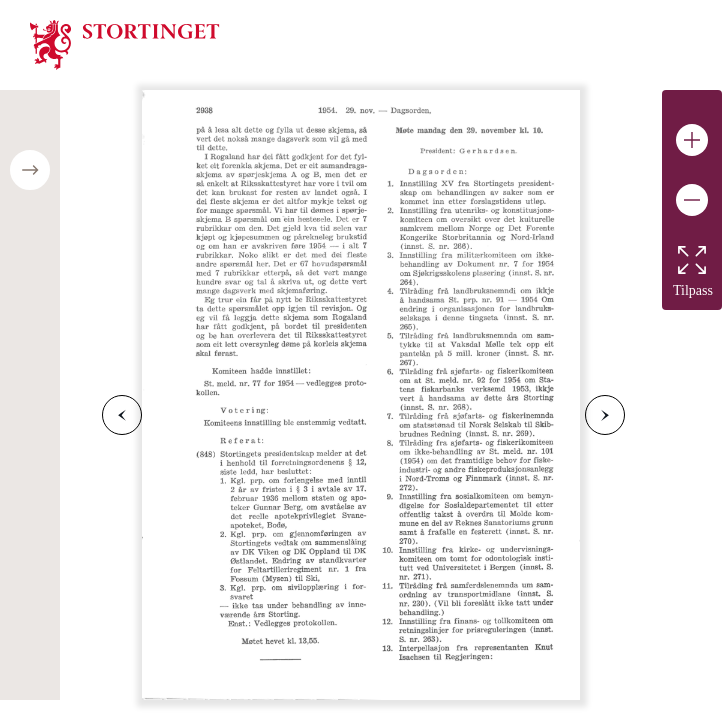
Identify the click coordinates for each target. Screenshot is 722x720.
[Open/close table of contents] (30, 170)
